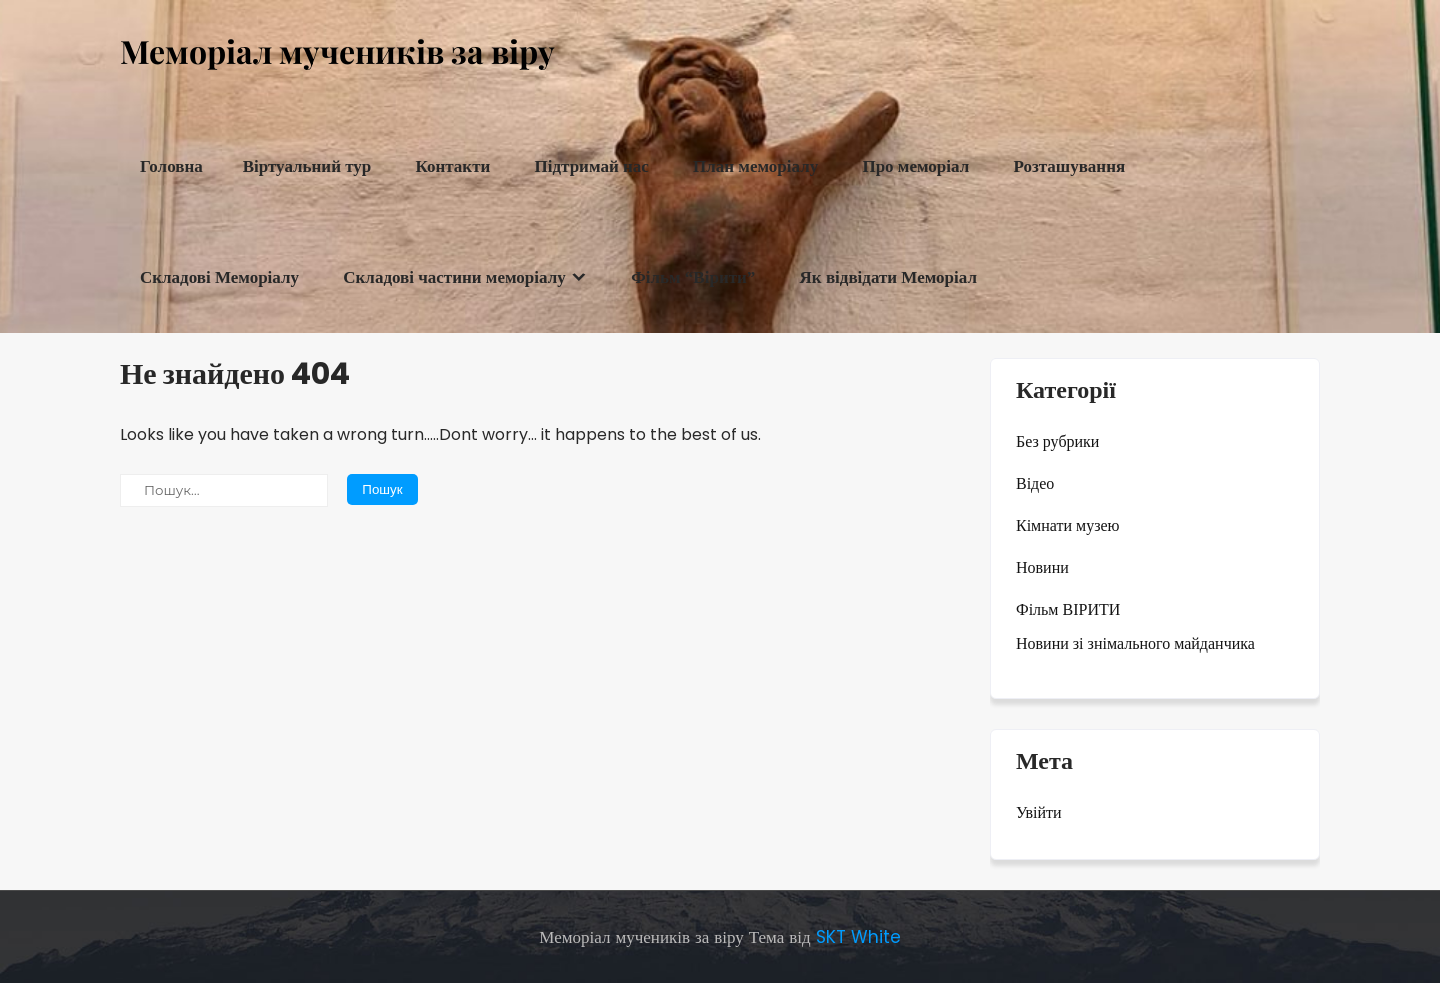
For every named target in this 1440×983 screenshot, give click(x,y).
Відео (1035, 483)
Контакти (453, 166)
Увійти (1039, 812)
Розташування (1069, 166)
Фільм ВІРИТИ (1068, 609)
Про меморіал (915, 166)
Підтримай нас (592, 166)
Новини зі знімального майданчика (1135, 643)
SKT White (858, 937)
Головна (171, 166)
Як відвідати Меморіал (888, 277)
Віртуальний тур (307, 166)
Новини (1042, 567)
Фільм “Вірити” (693, 277)
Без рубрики (1057, 441)
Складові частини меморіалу (454, 277)
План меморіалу (755, 166)
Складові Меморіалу (219, 277)
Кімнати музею (1068, 525)
